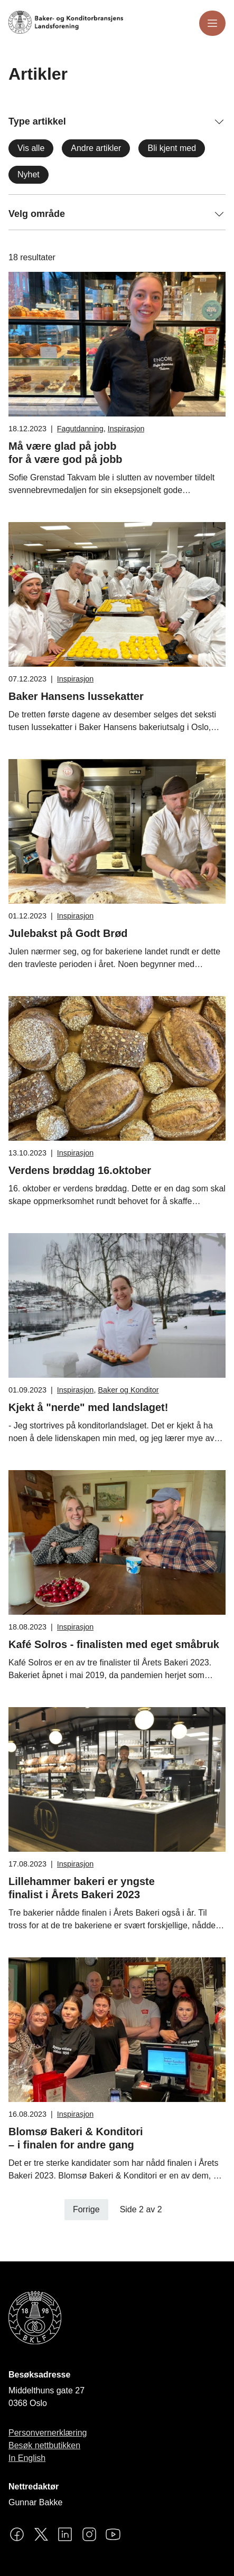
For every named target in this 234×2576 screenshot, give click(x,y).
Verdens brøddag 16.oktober (79, 1170)
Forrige (86, 2209)
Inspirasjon (126, 428)
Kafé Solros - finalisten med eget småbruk (113, 1644)
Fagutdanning (80, 428)
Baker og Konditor (128, 1390)
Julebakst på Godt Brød (68, 933)
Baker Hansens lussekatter (76, 696)
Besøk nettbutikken (44, 2445)
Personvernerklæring (47, 2432)
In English (26, 2458)
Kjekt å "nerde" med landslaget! (88, 1407)
